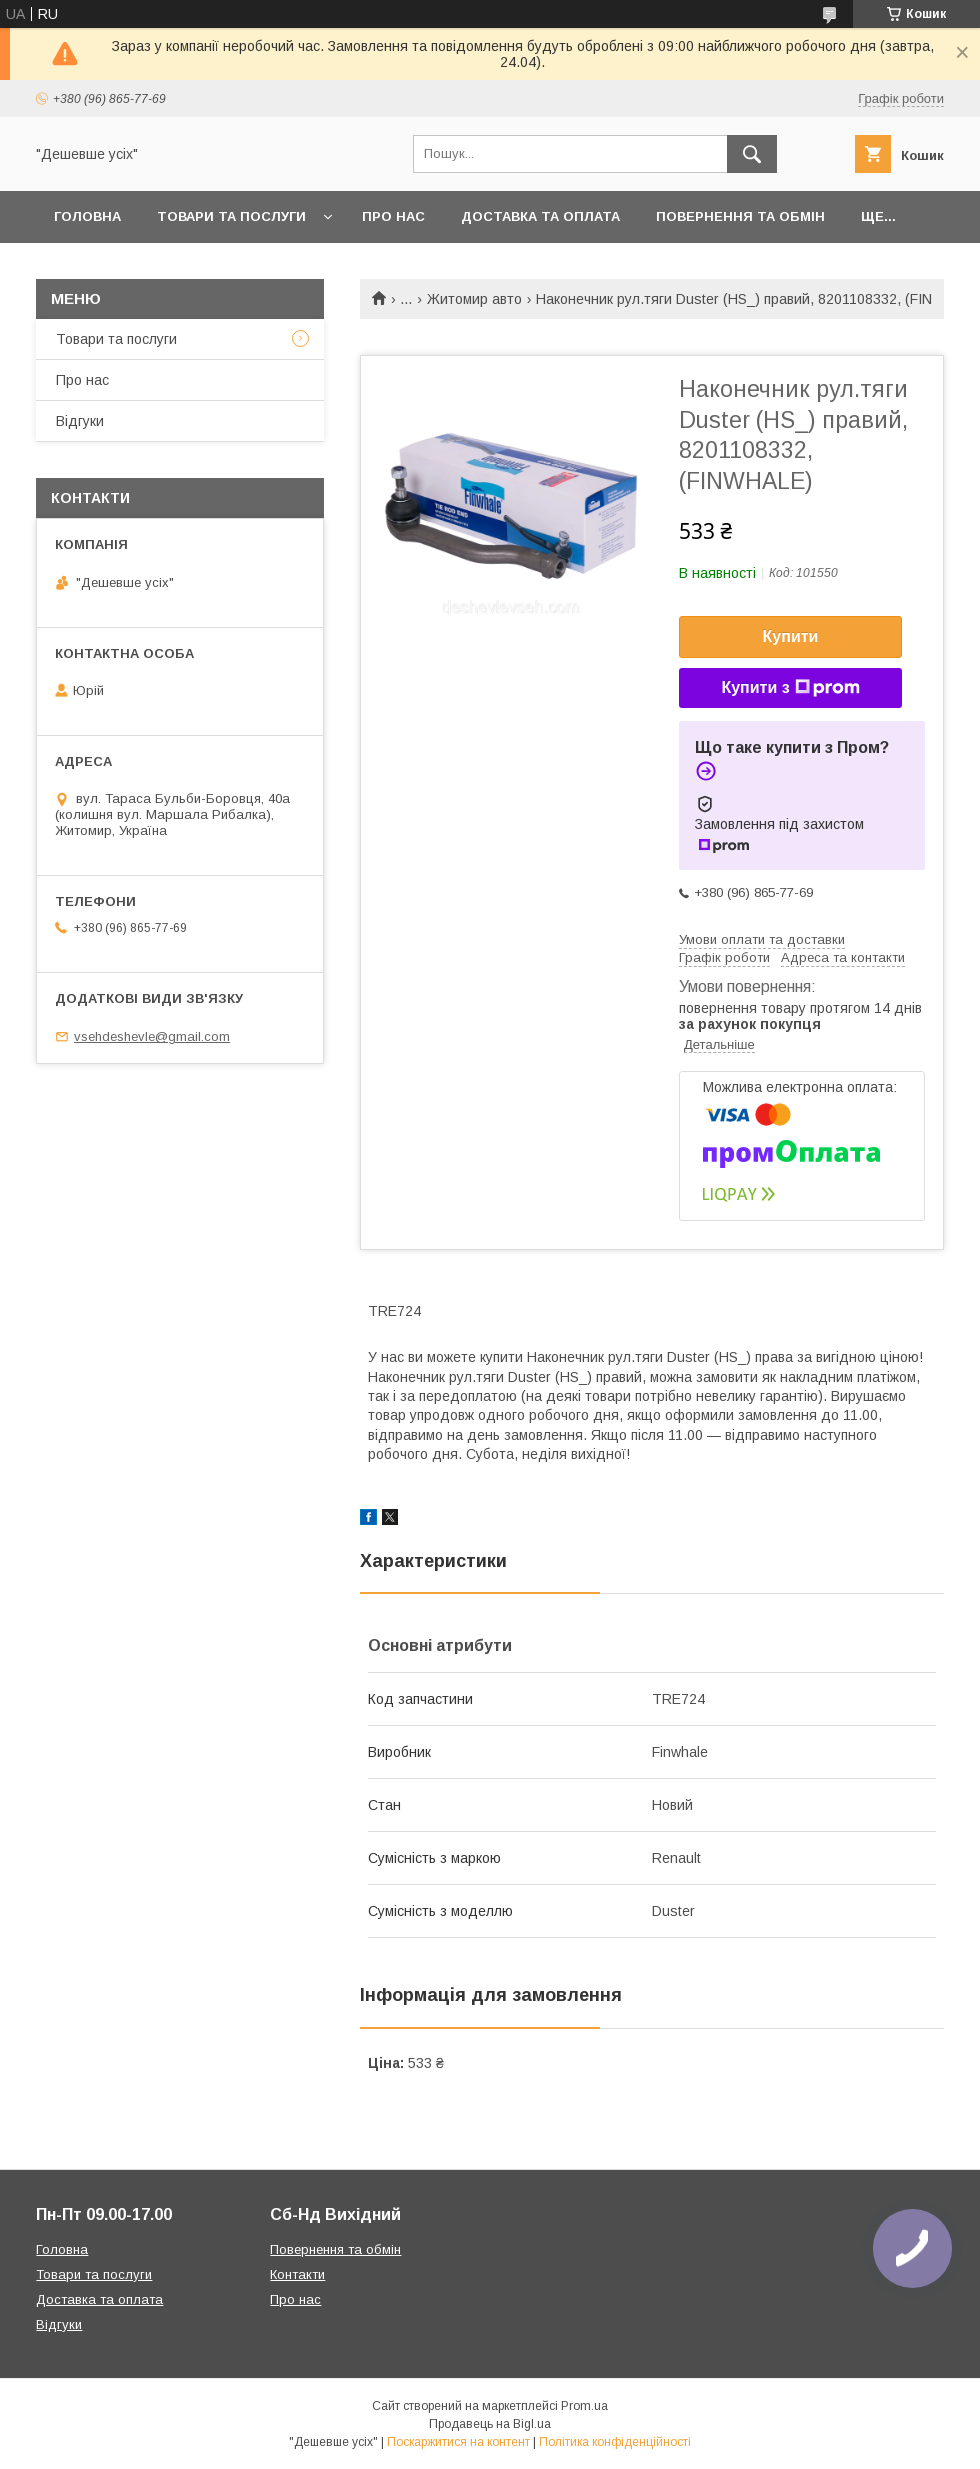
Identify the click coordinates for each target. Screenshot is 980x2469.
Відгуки (80, 421)
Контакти (297, 2274)
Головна (87, 216)
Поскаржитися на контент (458, 2442)
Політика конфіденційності (615, 2442)
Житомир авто (474, 299)
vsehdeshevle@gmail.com (152, 1036)
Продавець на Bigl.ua (490, 2424)
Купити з (790, 688)
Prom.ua (584, 2406)
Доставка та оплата (540, 216)
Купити (791, 636)
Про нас (393, 216)
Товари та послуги (231, 216)
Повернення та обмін (740, 216)
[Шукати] (752, 154)
